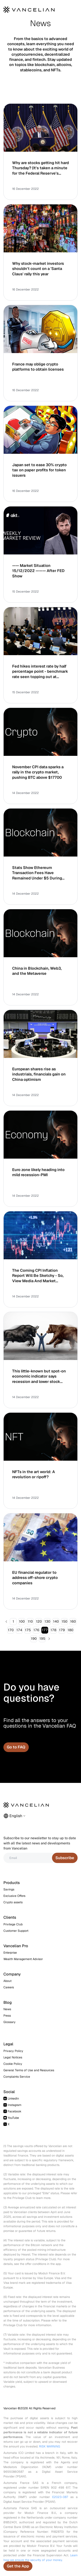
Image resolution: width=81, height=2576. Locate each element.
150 (64, 1621)
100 (22, 1621)
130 (47, 1621)
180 (70, 1630)
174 (19, 1630)
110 (30, 1621)
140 (56, 1621)
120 (39, 1621)
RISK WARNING (49, 2446)
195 (42, 1639)
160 (73, 1621)
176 (36, 1630)
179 (62, 1630)
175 (28, 1630)
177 (45, 1630)
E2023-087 (60, 2497)
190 (34, 1639)
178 (53, 1630)
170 (11, 1630)
